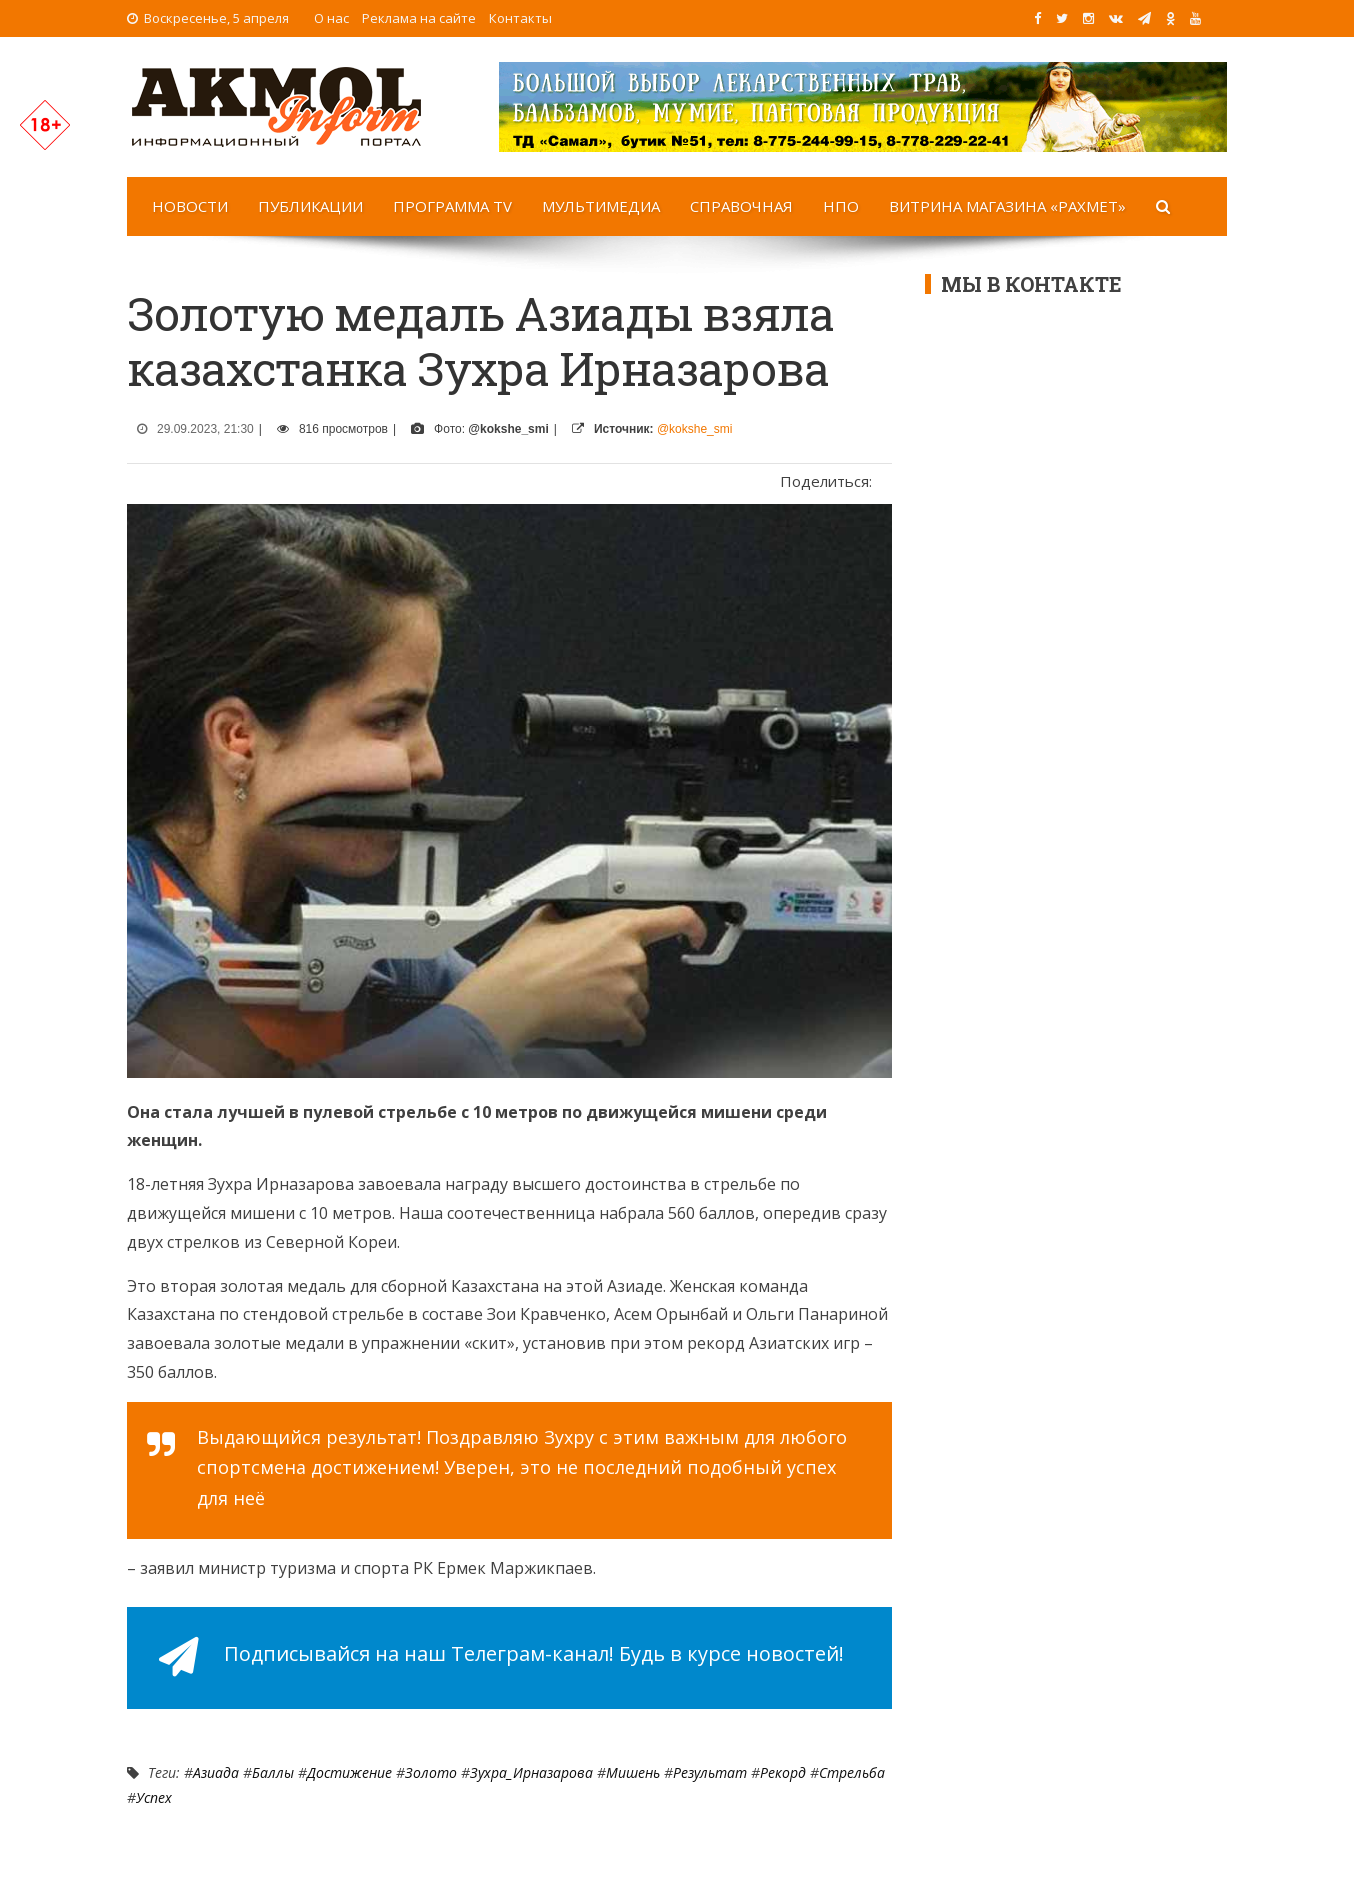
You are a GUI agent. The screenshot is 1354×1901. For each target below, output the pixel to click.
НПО (841, 206)
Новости (190, 206)
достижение (349, 1772)
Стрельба (852, 1772)
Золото (431, 1772)
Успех (154, 1797)
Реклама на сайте (419, 18)
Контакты (520, 18)
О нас (331, 18)
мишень (633, 1772)
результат (710, 1772)
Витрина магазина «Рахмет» (1007, 206)
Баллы (273, 1772)
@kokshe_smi (695, 429)
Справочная (741, 206)
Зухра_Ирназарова (531, 1772)
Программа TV (452, 206)
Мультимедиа (601, 206)
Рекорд (783, 1772)
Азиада (216, 1772)
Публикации (310, 206)
